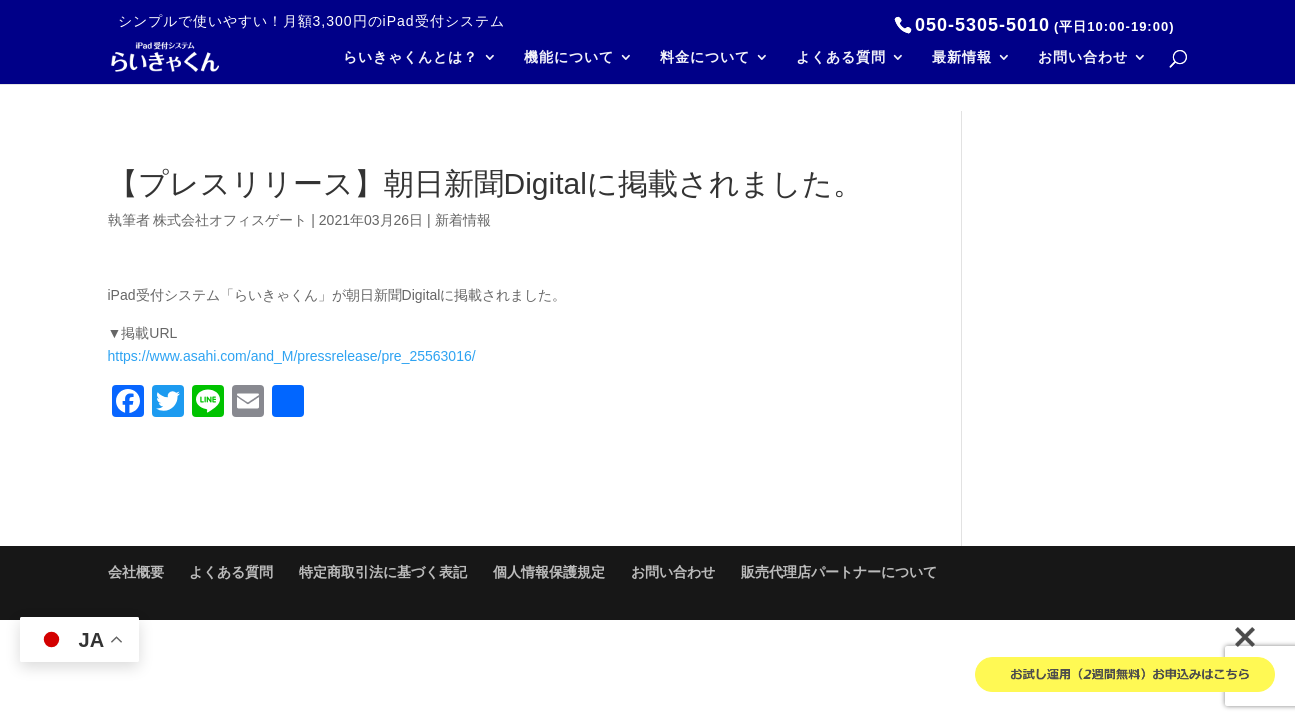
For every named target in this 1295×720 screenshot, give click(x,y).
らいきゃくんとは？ (410, 57)
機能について (569, 57)
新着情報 (463, 220)
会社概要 (136, 572)
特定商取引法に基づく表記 (383, 572)
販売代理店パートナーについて (839, 572)
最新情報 (962, 57)
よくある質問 (841, 57)
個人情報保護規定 (549, 572)
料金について (705, 57)
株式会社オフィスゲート (230, 220)
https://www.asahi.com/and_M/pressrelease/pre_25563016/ (292, 356)
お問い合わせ (1083, 57)
